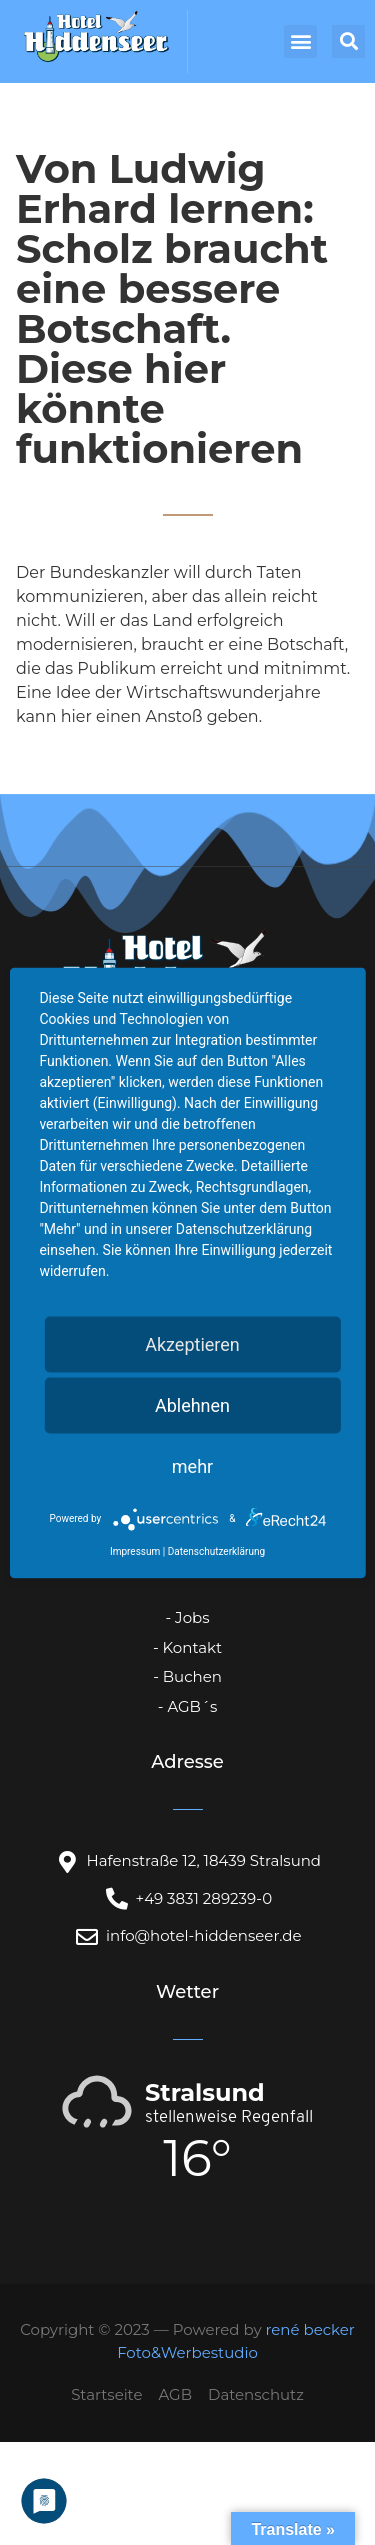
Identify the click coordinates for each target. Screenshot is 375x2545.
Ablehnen (192, 1404)
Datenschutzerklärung (216, 1550)
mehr (192, 1465)
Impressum (135, 1550)
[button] (300, 41)
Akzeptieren (192, 1343)
